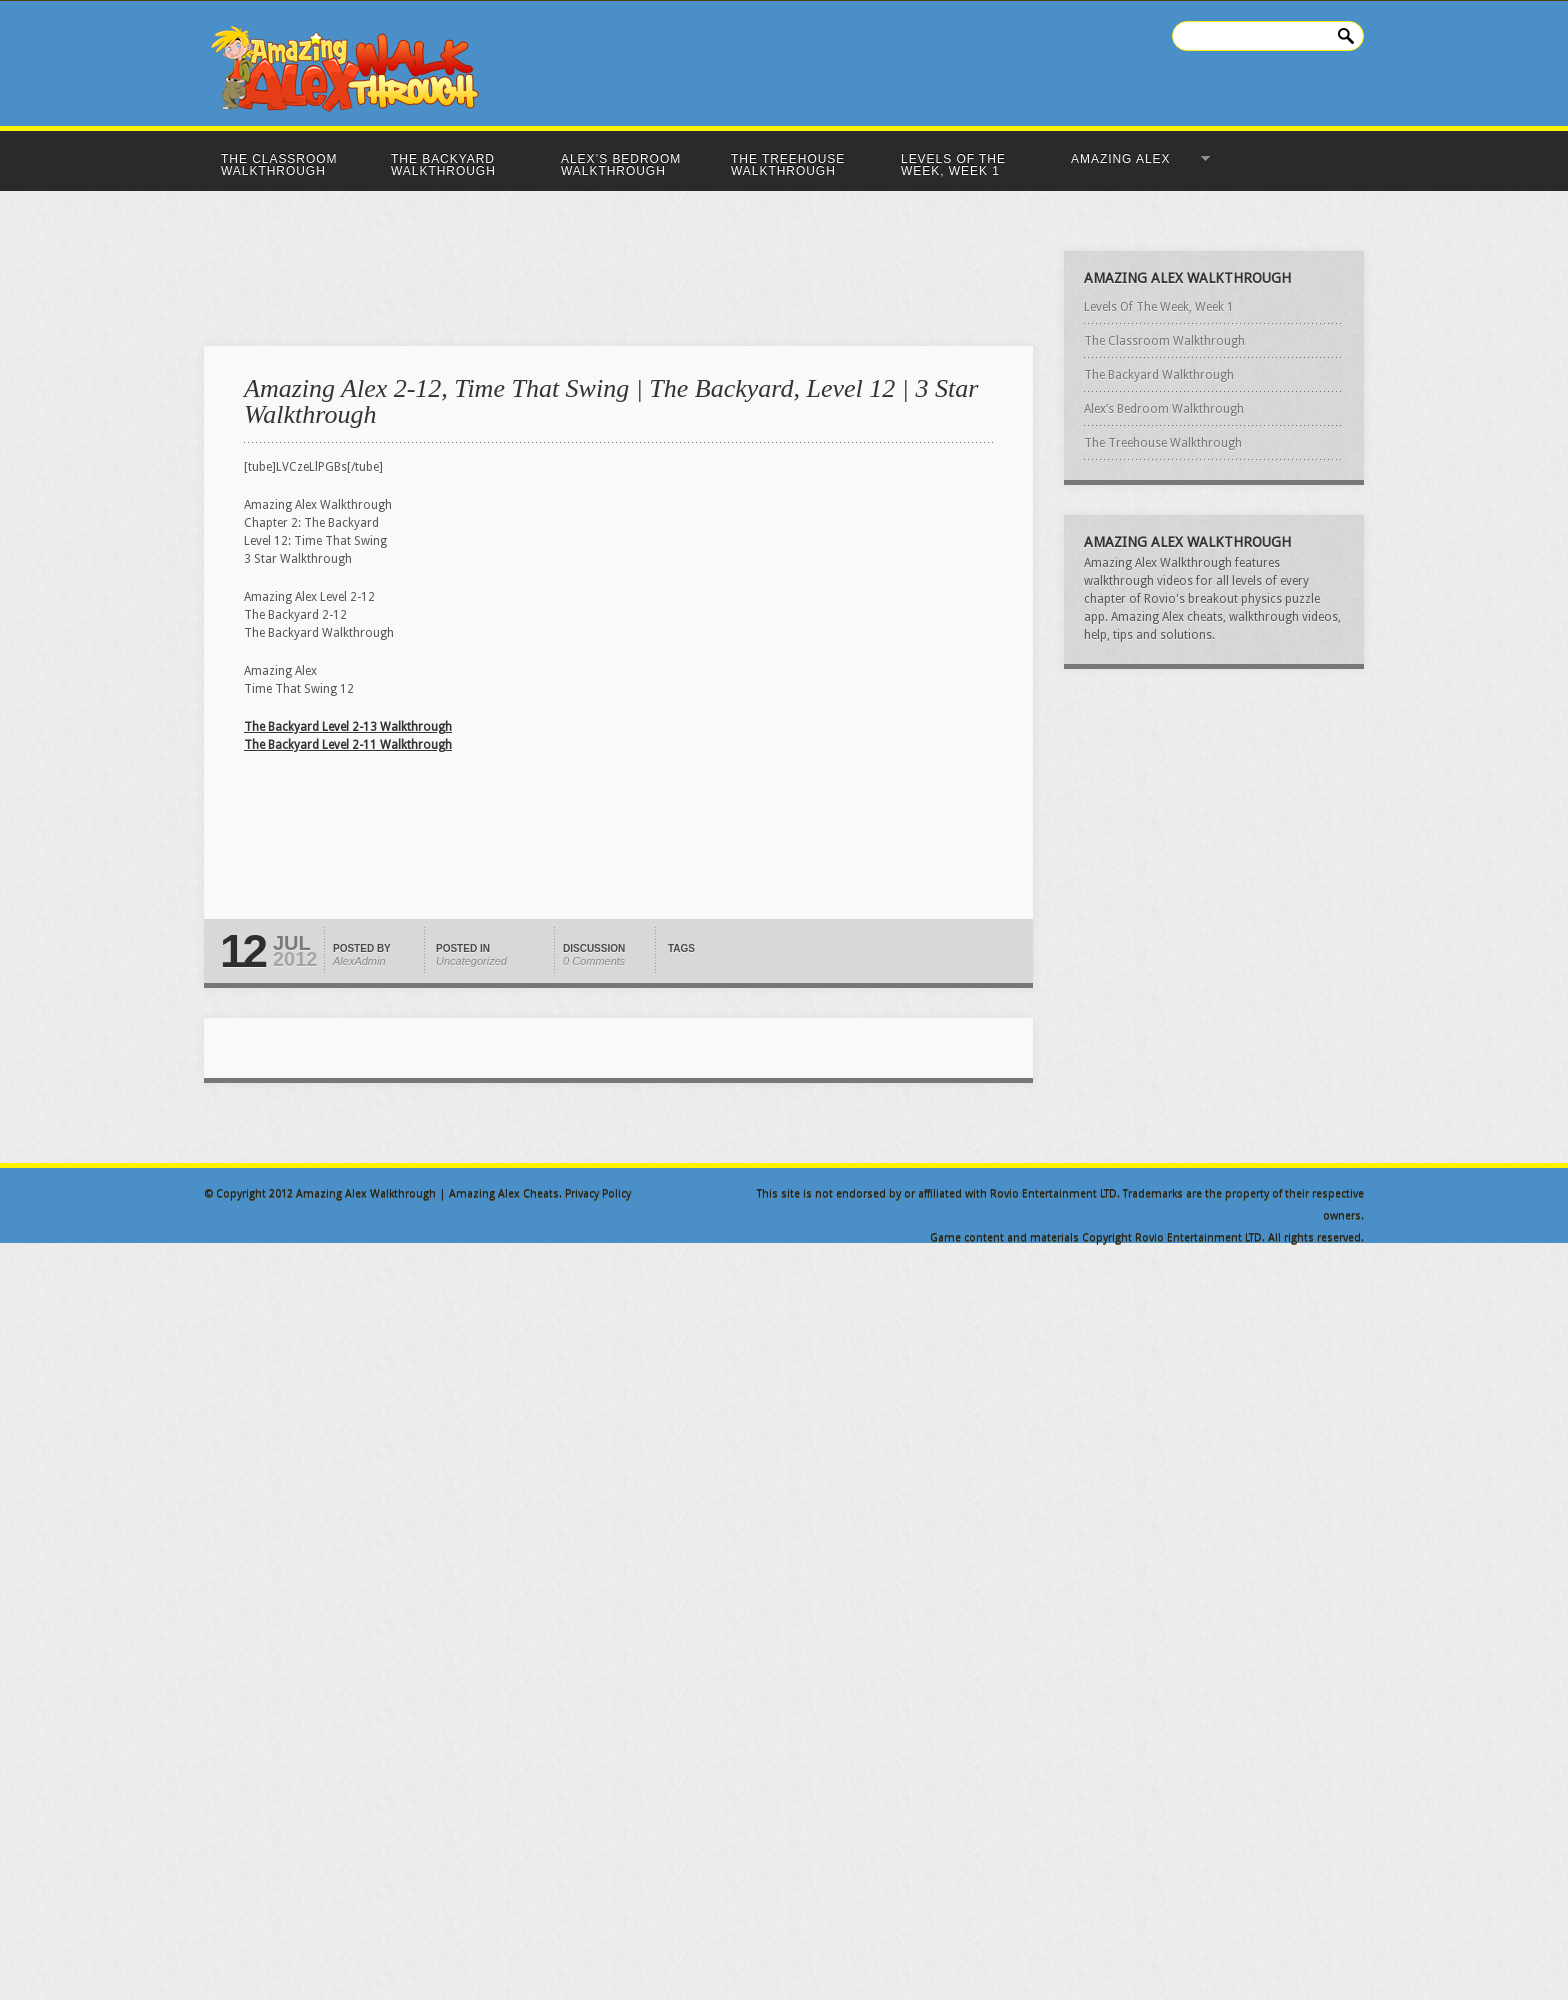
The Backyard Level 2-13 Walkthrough (348, 727)
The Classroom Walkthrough (279, 165)
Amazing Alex (1134, 159)
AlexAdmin (359, 961)
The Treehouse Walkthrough (788, 165)
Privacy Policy (598, 1193)
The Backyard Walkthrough (443, 165)
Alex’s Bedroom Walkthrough (621, 165)
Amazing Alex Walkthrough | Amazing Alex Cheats (427, 1193)
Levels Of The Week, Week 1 (953, 165)
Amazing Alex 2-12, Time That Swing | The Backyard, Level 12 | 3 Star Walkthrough (611, 401)
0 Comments (594, 961)
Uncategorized (471, 961)
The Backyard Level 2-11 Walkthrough (348, 745)
